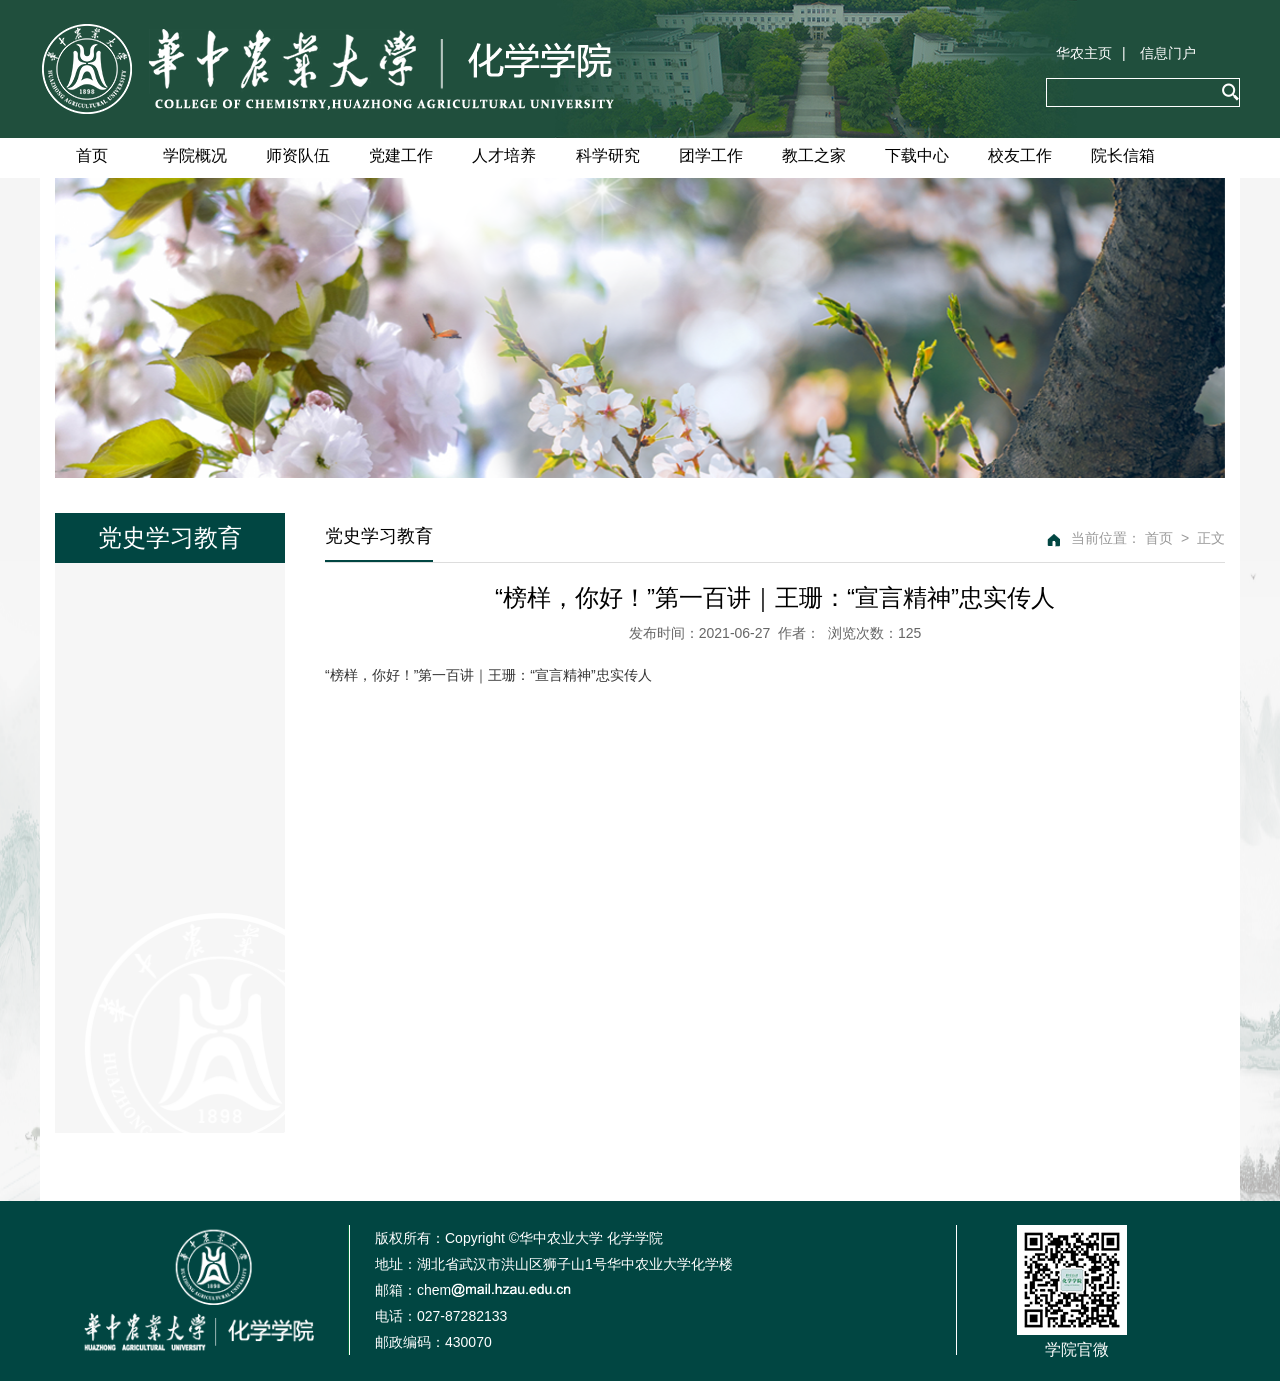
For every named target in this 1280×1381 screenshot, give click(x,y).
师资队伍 (298, 155)
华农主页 (1084, 53)
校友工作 (1020, 155)
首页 (92, 155)
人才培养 (504, 155)
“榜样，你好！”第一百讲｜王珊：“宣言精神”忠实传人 (488, 675)
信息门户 (1168, 53)
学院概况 (195, 155)
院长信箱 (1123, 155)
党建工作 (401, 155)
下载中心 (917, 155)
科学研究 (608, 155)
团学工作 (711, 155)
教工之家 (814, 155)
